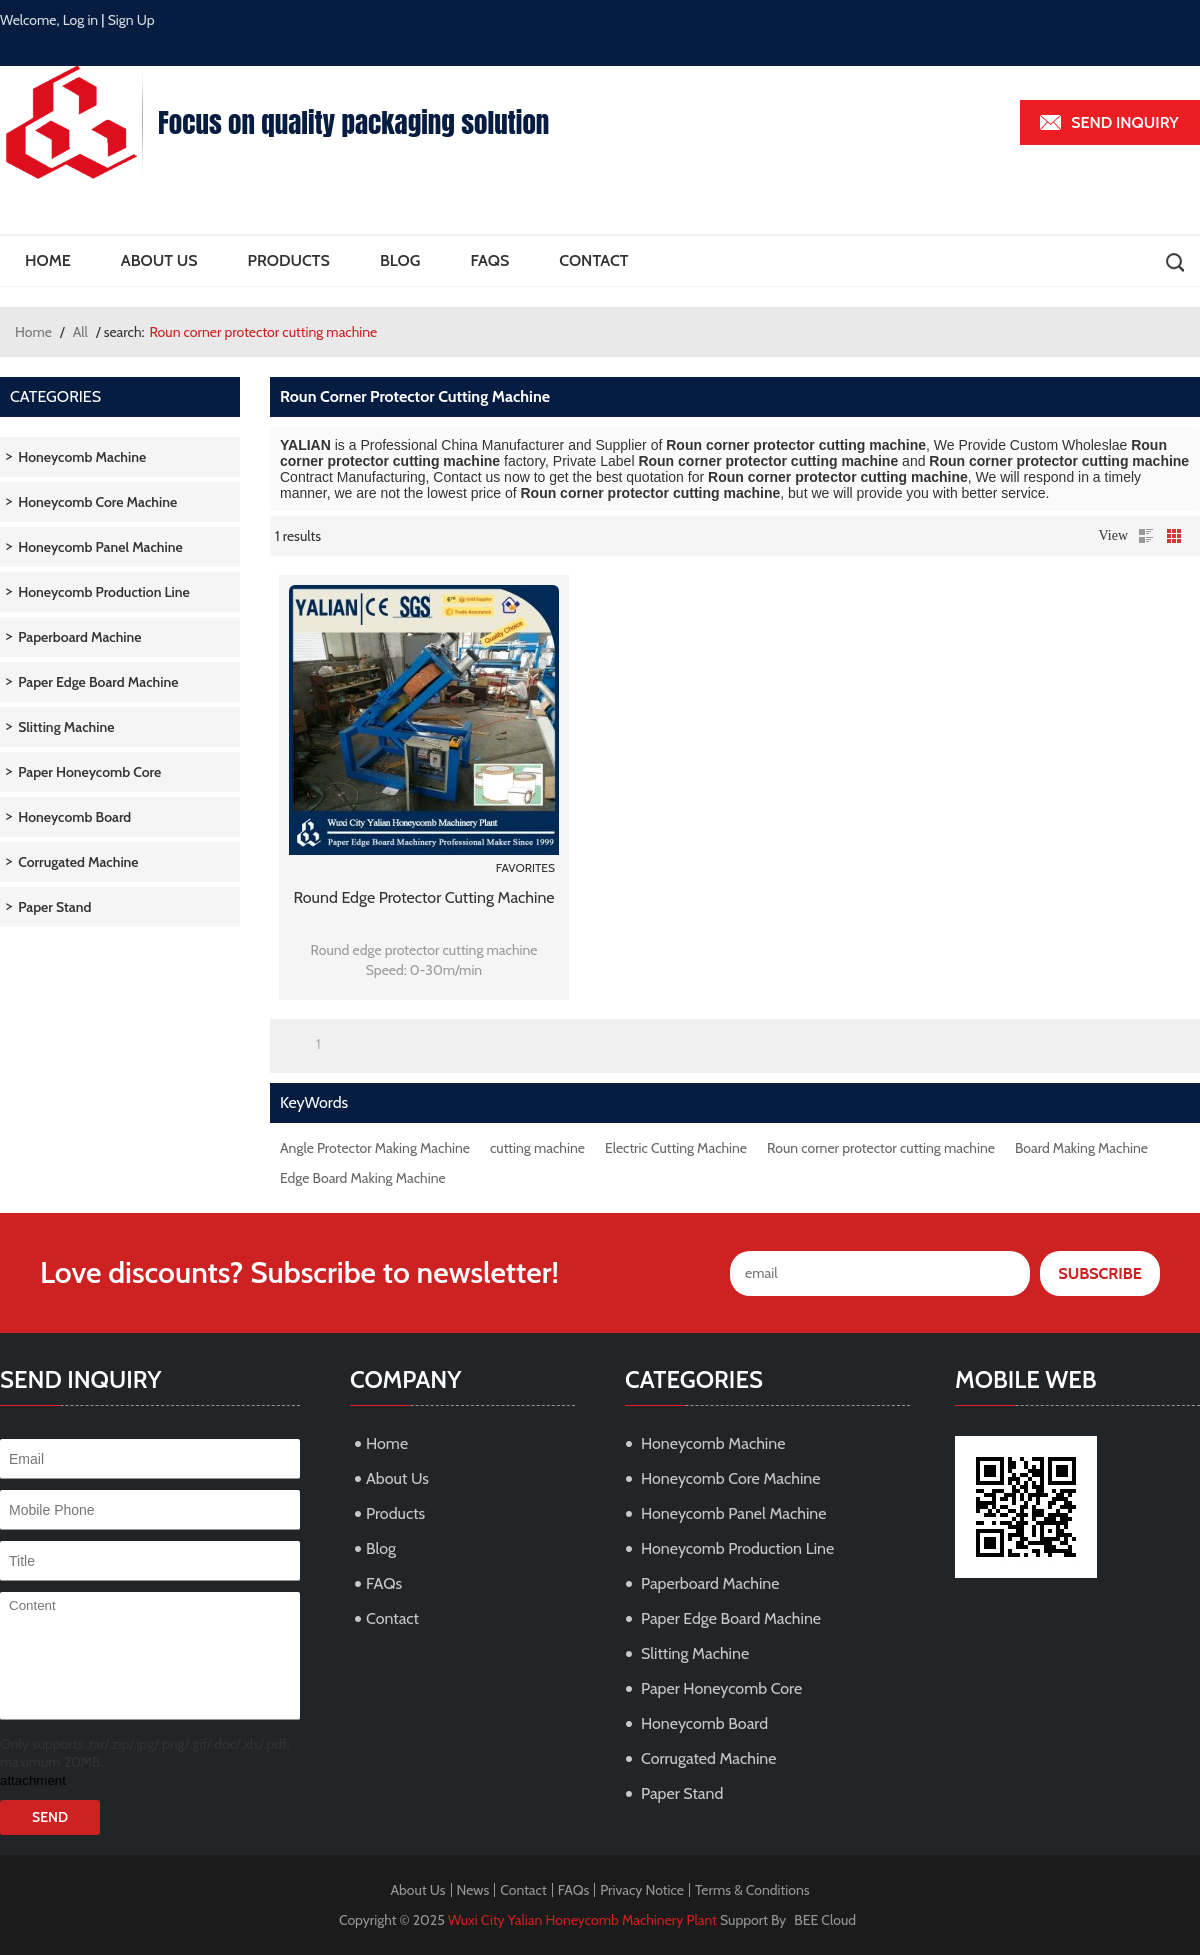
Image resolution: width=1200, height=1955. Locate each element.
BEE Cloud (825, 1920)
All (80, 332)
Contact (593, 260)
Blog (400, 260)
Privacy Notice (642, 1890)
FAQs (489, 260)
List (1146, 536)
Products (289, 260)
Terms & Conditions (752, 1890)
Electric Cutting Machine (676, 1148)
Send (50, 1817)
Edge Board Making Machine (363, 1178)
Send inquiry (1125, 122)
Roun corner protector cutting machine (881, 1148)
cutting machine (537, 1148)
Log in (81, 20)
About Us (159, 260)
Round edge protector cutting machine (423, 897)
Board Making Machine (1081, 1148)
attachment (33, 1780)
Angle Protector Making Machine (375, 1148)
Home (48, 260)
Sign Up (131, 20)
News (473, 1890)
